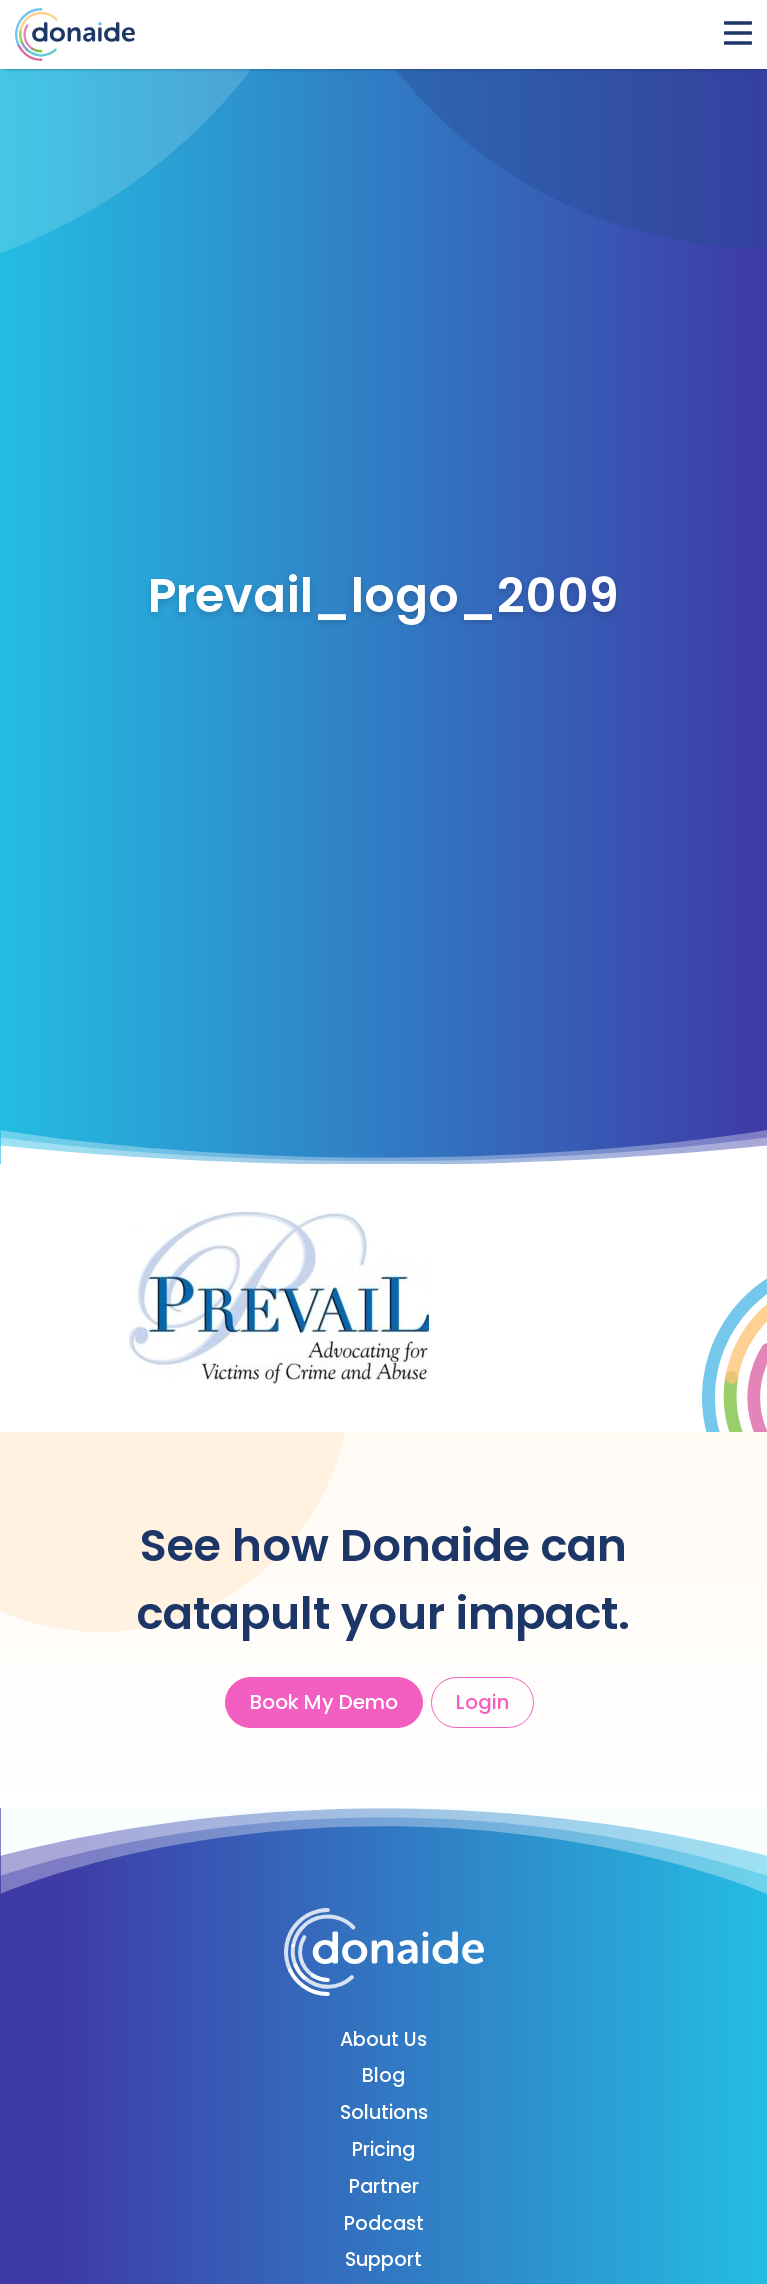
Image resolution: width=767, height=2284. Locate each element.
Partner (384, 2186)
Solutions (384, 2112)
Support (383, 2259)
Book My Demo (324, 1702)
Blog (383, 2075)
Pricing (383, 2149)
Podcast (384, 2223)
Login (482, 1702)
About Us (383, 2039)
